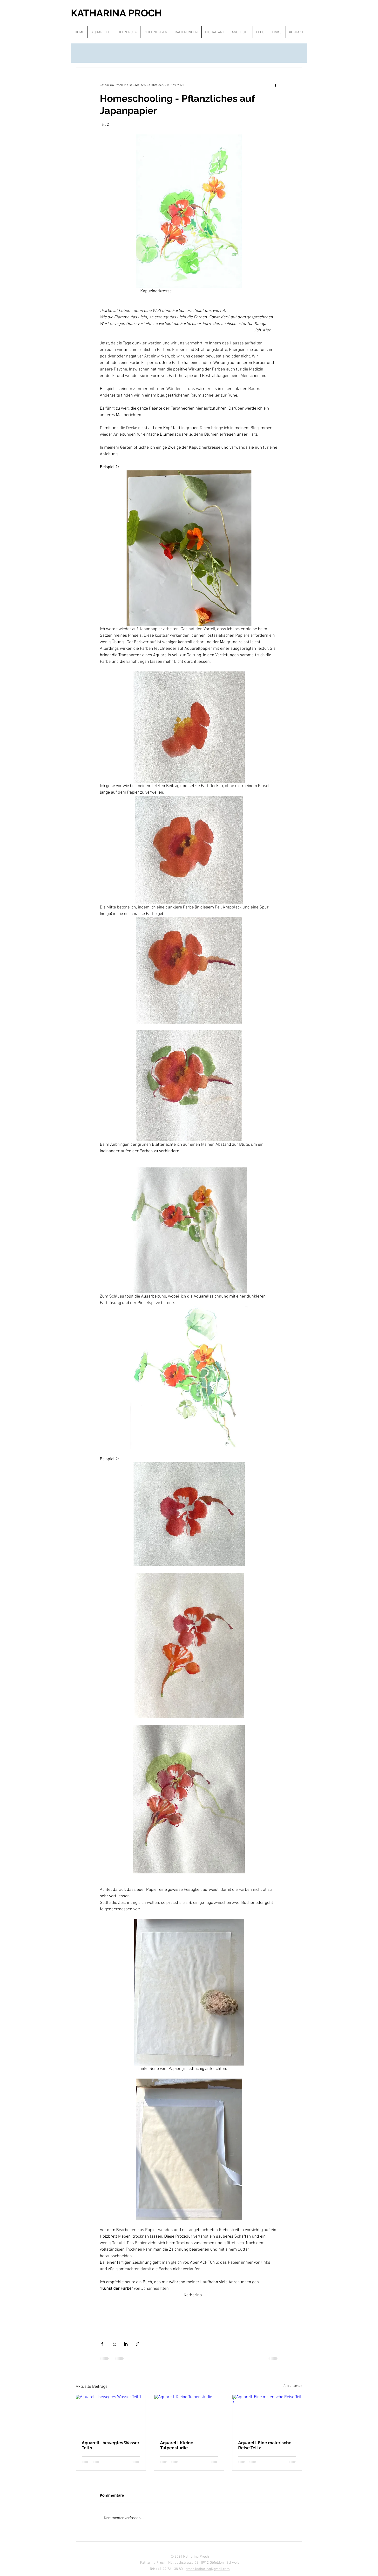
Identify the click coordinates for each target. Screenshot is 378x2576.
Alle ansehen (293, 2386)
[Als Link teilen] (137, 2344)
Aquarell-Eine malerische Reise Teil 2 (264, 2445)
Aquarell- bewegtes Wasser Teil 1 (110, 2445)
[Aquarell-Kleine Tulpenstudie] (189, 2414)
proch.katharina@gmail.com (207, 2569)
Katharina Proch (196, 2557)
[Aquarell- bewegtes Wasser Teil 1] (111, 2414)
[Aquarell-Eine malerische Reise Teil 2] (267, 2414)
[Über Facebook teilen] (102, 2344)
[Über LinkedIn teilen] (125, 2344)
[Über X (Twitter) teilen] (114, 2344)
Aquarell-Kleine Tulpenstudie (176, 2445)
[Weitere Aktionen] (275, 85)
